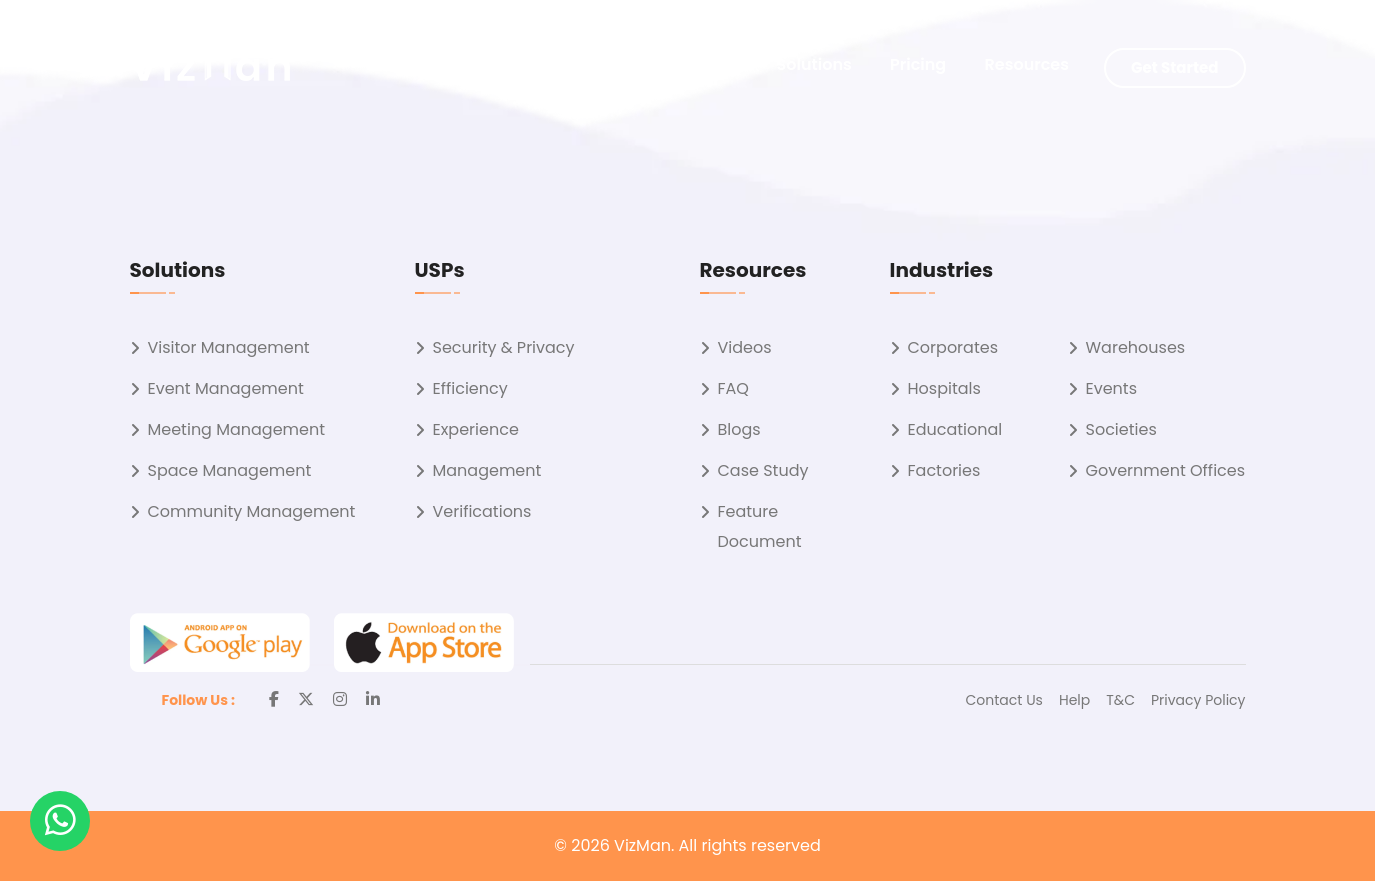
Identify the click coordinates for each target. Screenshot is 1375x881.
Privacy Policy (1198, 700)
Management (487, 470)
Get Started (1174, 67)
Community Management (252, 511)
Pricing (918, 64)
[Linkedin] (373, 699)
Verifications (482, 511)
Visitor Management (229, 347)
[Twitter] (306, 699)
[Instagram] (340, 699)
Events (1112, 388)
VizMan (642, 845)
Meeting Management (237, 429)
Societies (1121, 429)
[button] (60, 821)
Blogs (739, 429)
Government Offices (1166, 470)
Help (1074, 700)
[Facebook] (274, 699)
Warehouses (1136, 347)
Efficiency (470, 388)
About (713, 64)
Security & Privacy (504, 347)
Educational (955, 429)
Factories (944, 470)
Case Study (763, 470)
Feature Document (760, 526)
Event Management (226, 388)
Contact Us (1004, 700)
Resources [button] (1027, 64)
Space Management (230, 470)
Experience (476, 429)
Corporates (953, 347)
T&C (1120, 700)
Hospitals (944, 388)
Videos (745, 347)
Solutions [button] (814, 64)
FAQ (733, 388)
